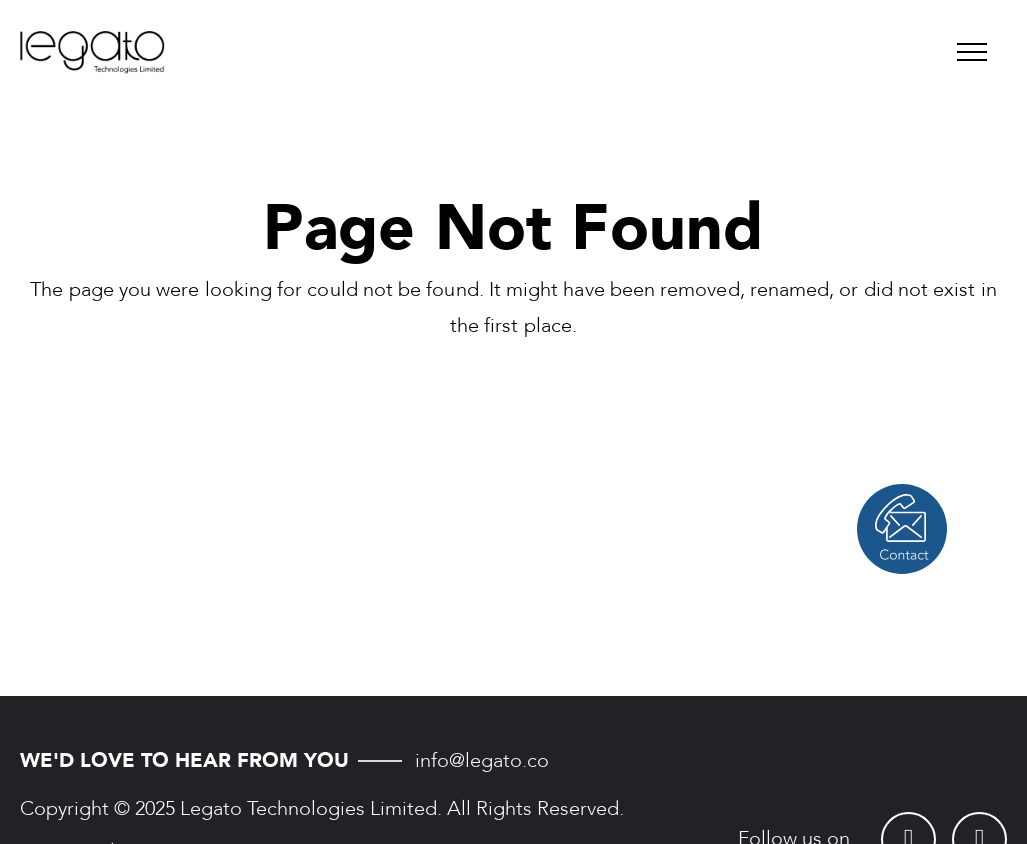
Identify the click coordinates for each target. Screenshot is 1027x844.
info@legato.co (482, 760)
